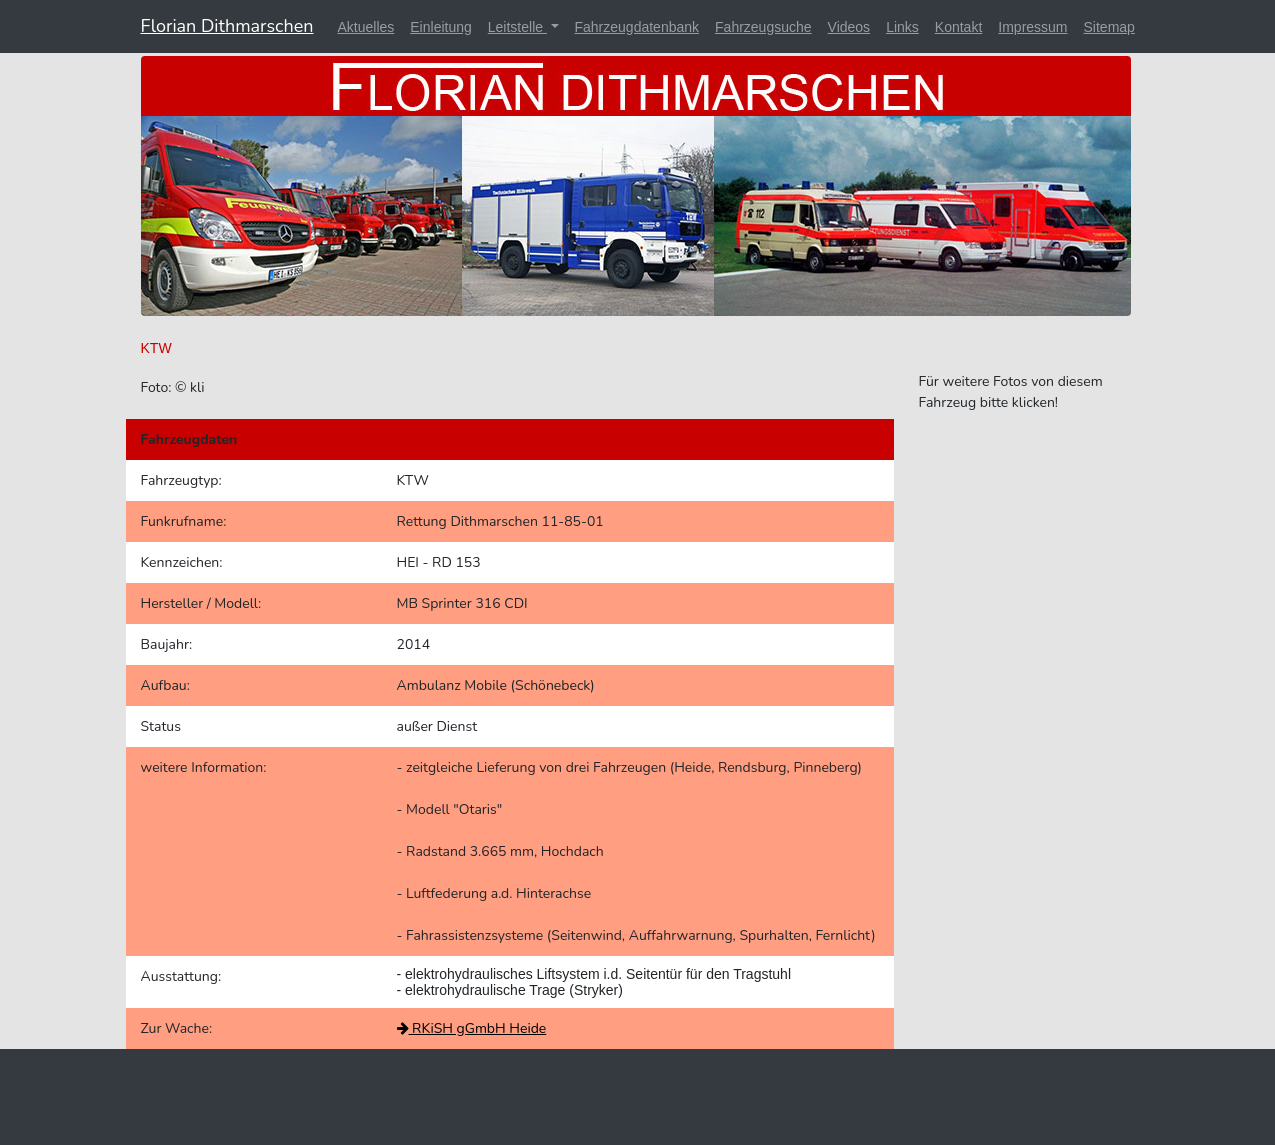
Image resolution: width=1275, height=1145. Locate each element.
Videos (849, 27)
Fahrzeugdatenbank (637, 27)
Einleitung (441, 27)
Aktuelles (365, 27)
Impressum (1032, 27)
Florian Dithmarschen (227, 26)
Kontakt (958, 27)
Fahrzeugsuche (763, 27)
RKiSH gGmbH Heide (472, 1028)
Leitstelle (517, 27)
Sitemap (1109, 27)
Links (902, 27)
